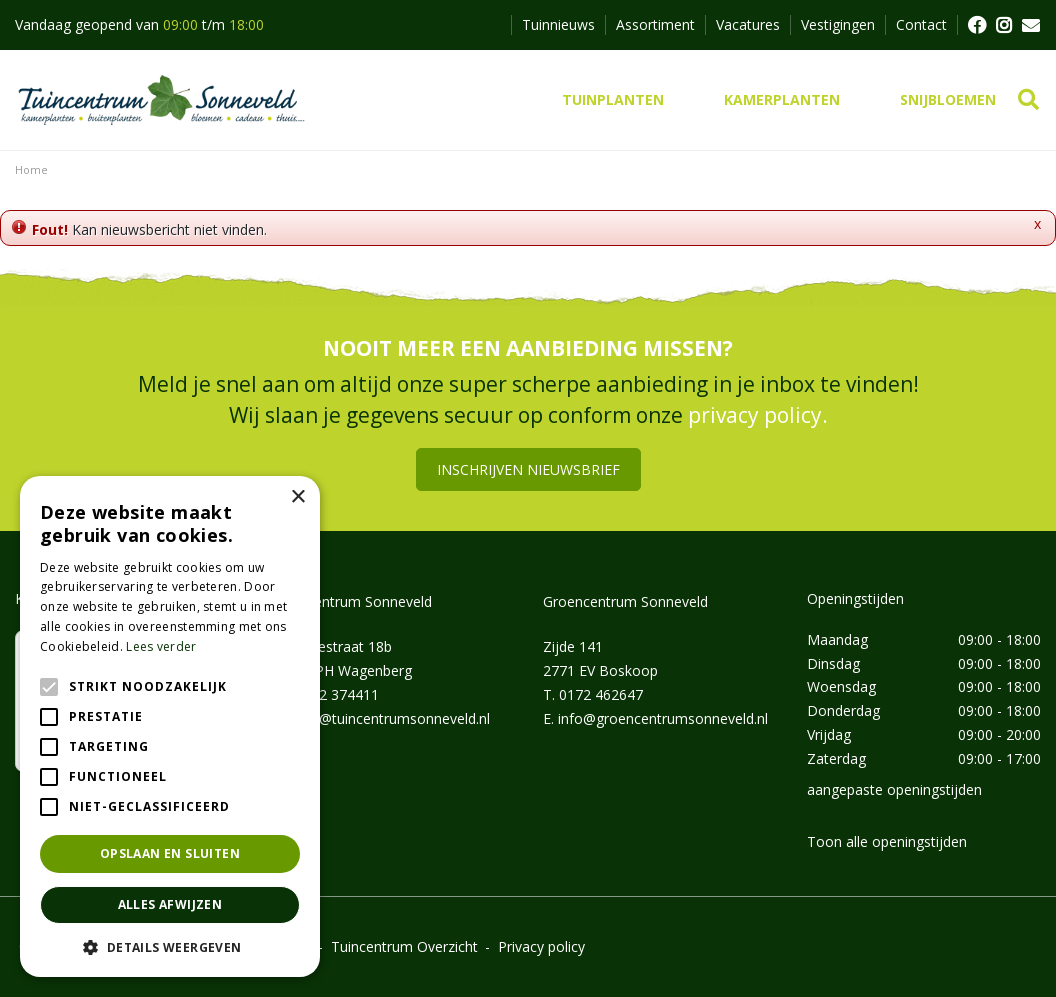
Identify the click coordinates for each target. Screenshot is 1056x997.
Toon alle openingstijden (887, 841)
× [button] (297, 497)
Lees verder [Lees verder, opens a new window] (161, 646)
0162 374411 (337, 694)
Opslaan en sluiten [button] (170, 853)
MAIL (1031, 25)
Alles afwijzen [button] (170, 904)
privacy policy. (758, 415)
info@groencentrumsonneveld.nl (663, 718)
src (1028, 100)
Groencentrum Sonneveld (625, 601)
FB (976, 25)
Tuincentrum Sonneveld (355, 601)
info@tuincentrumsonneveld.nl (392, 718)
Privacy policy (541, 946)
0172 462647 (601, 694)
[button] (170, 947)
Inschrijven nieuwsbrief (528, 469)
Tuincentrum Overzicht (404, 946)
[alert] (170, 726)
